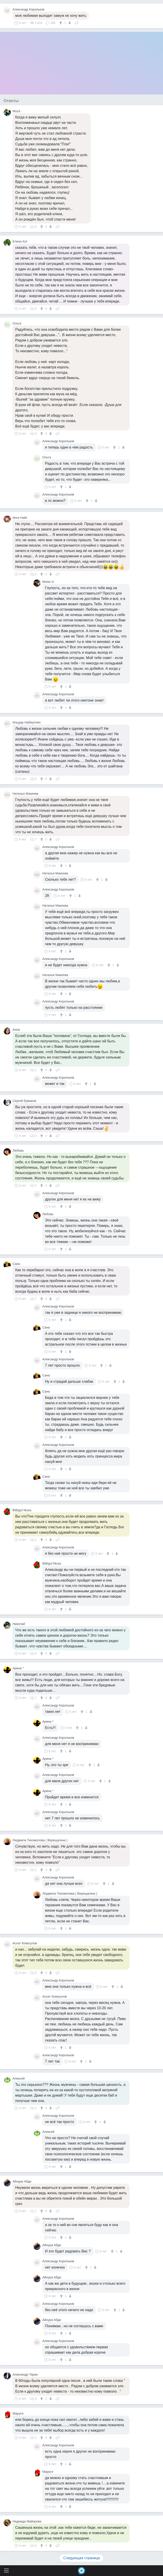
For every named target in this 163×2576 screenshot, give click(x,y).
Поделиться (77, 22)
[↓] (69, 23)
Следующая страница (81, 2558)
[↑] (61, 23)
